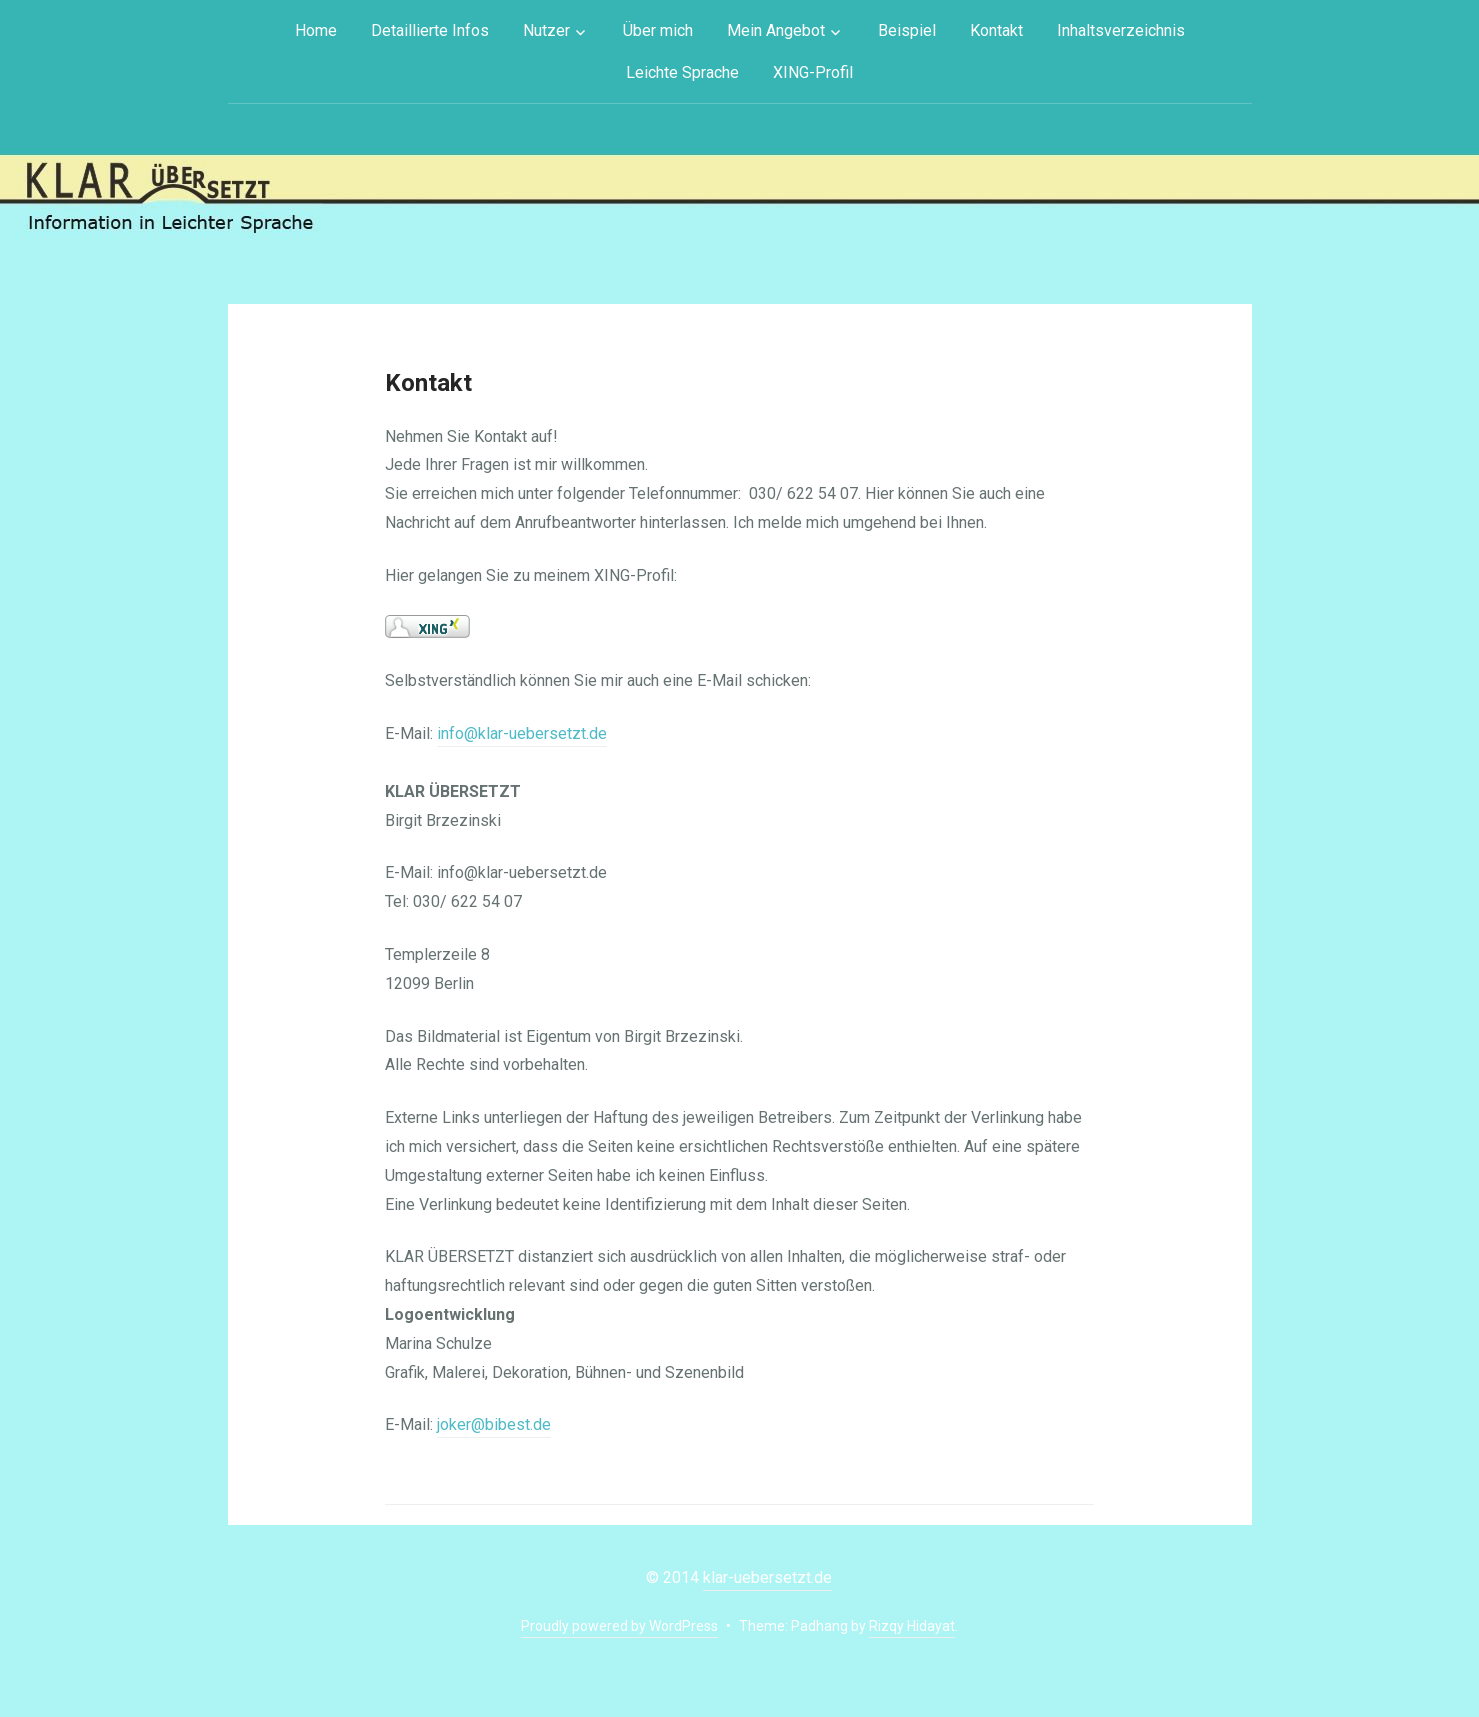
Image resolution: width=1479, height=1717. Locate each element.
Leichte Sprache (682, 72)
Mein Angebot (776, 30)
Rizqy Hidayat (912, 1626)
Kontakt (996, 30)
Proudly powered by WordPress (619, 1626)
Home (316, 30)
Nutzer (546, 30)
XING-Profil (813, 72)
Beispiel (907, 30)
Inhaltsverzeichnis (1121, 30)
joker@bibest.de (494, 1424)
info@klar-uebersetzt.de (522, 733)
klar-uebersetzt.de (767, 1577)
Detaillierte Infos (430, 30)
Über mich (658, 30)
